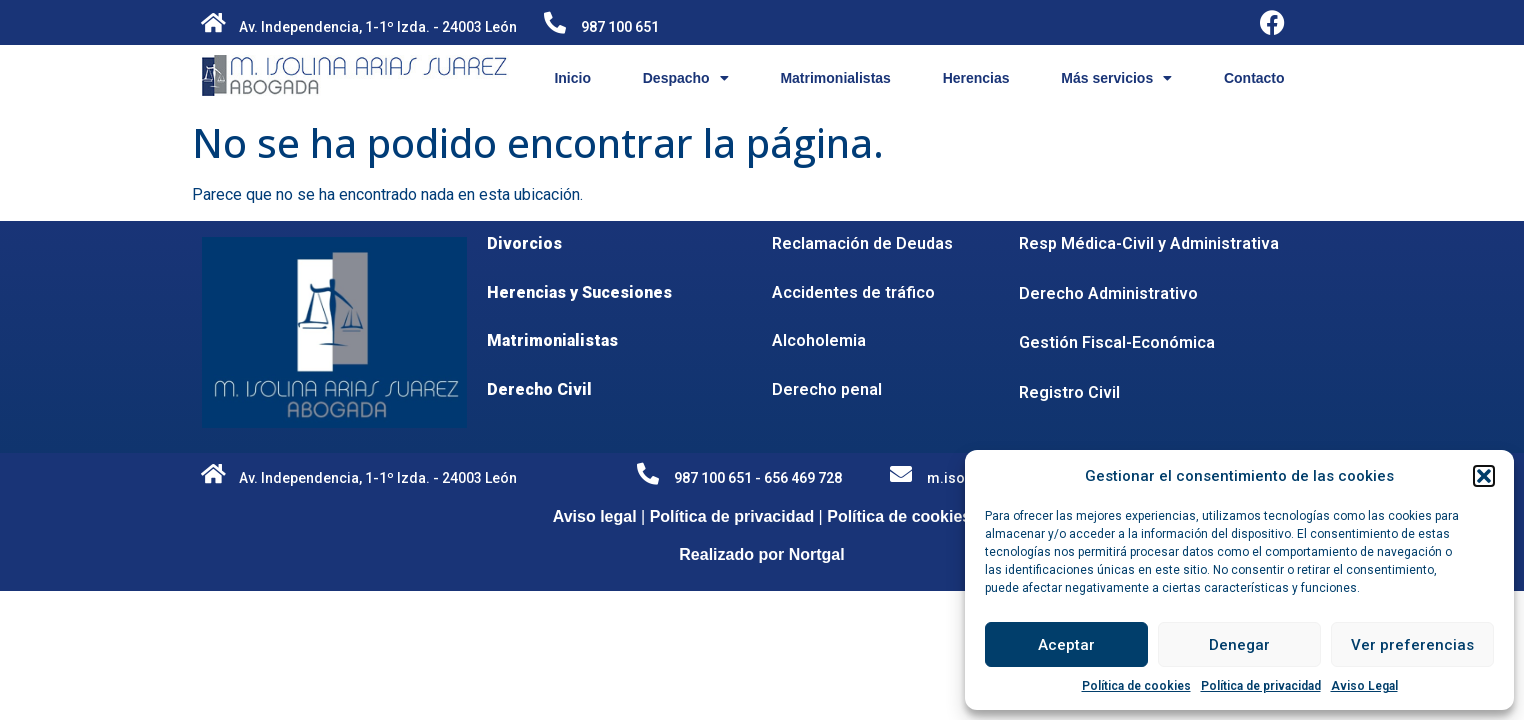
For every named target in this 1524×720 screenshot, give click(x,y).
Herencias (976, 78)
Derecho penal (827, 389)
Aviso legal (595, 516)
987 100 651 (620, 27)
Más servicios (1116, 78)
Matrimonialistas (835, 78)
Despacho (686, 78)
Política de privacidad (1261, 686)
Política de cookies (1136, 686)
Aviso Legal (1364, 686)
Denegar (1239, 645)
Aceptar (1066, 645)
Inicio (572, 78)
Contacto (1254, 78)
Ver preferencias (1412, 645)
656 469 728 (803, 478)
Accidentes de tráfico (853, 292)
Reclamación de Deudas (862, 243)
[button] (1484, 476)
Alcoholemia (819, 340)
